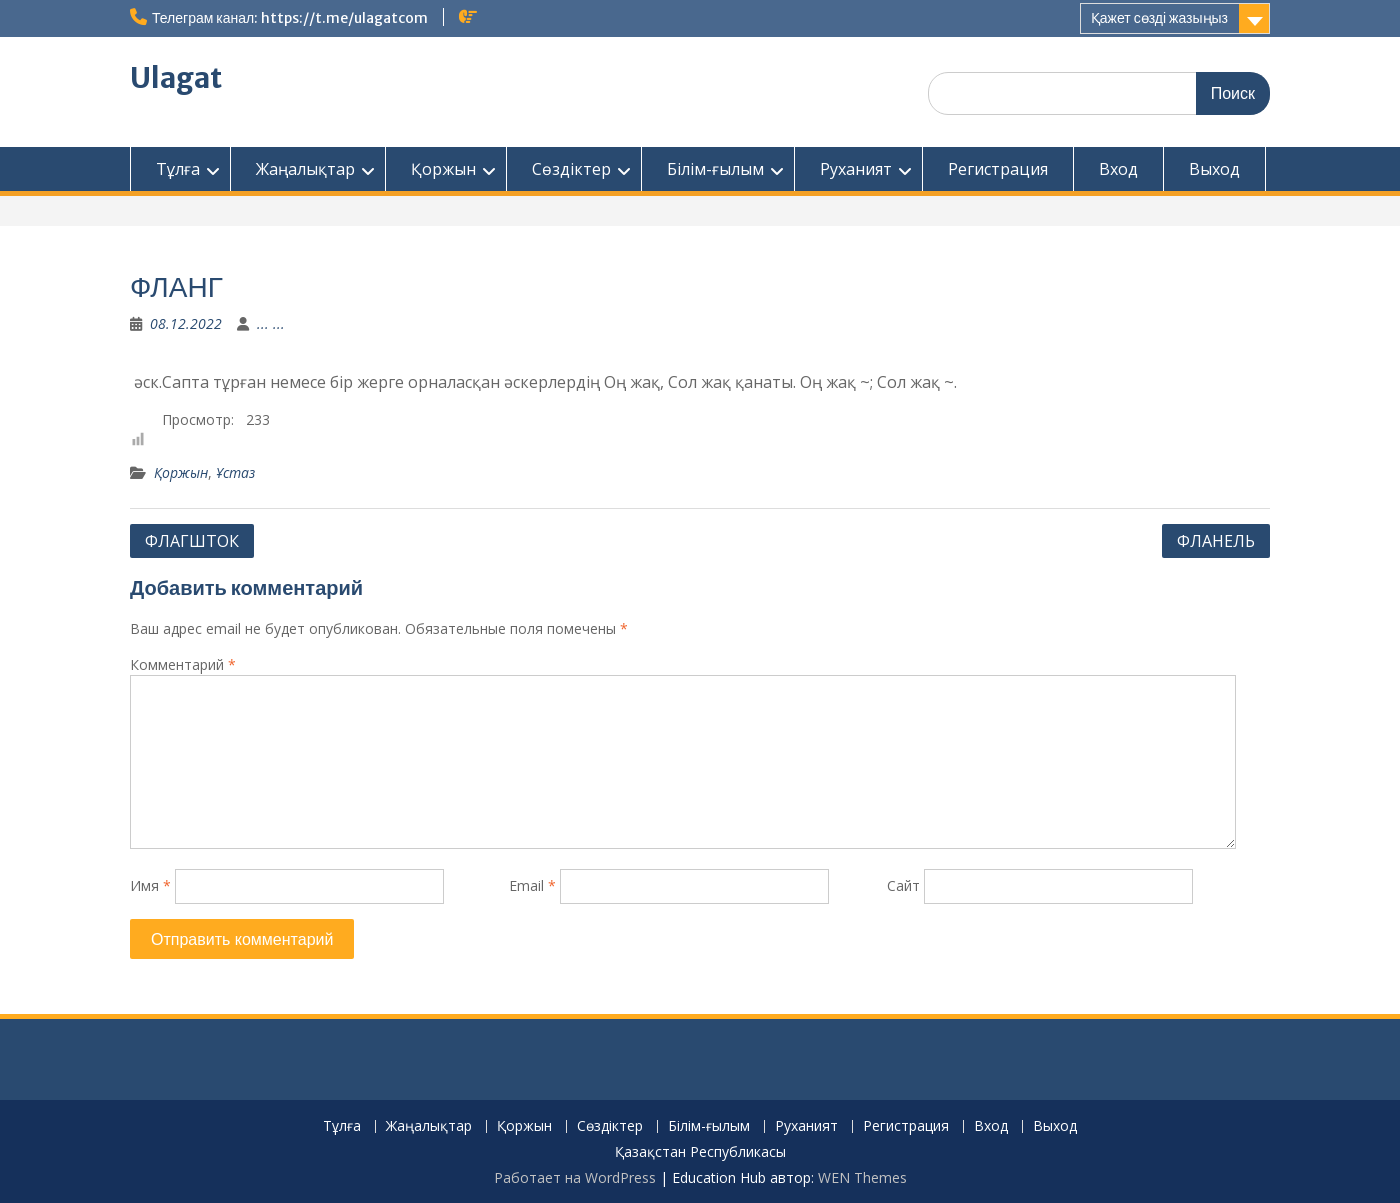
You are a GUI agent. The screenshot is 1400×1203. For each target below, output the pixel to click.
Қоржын (443, 169)
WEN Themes (862, 1177)
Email (532, 885)
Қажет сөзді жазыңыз (1159, 18)
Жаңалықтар (305, 169)
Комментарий (183, 664)
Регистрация (998, 169)
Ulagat (176, 78)
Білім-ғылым (715, 169)
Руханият (856, 169)
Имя (150, 885)
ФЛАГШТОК (192, 541)
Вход (1118, 169)
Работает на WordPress (575, 1177)
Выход (1214, 169)
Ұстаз (235, 472)
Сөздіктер (571, 169)
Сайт (903, 885)
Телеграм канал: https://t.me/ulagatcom (290, 18)
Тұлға (178, 169)
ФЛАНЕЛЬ (1216, 541)
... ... (271, 323)
